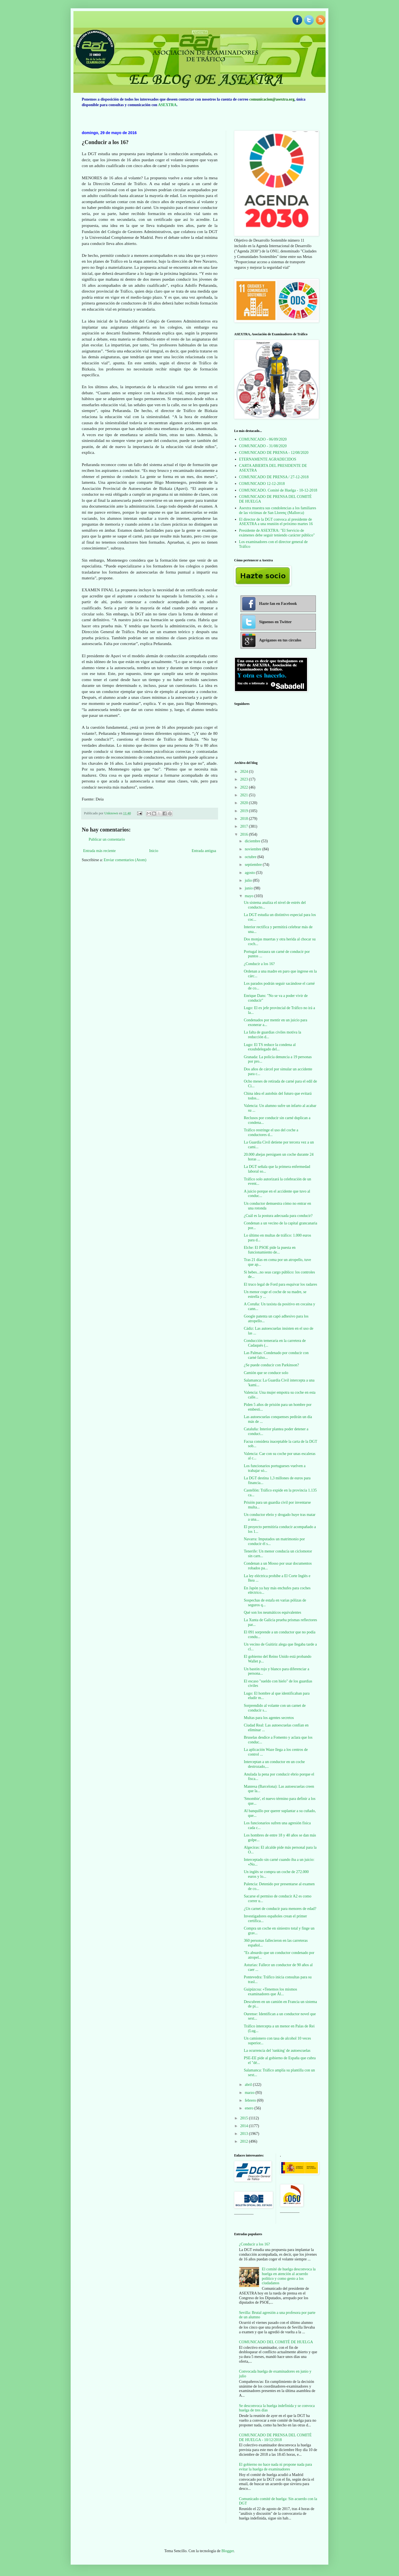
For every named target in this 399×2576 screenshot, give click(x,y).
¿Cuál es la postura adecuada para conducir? (278, 1216)
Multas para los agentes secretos (269, 1718)
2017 (244, 826)
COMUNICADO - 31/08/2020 (263, 446)
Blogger (227, 2551)
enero (249, 2108)
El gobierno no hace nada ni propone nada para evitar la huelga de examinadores (275, 2466)
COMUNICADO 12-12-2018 (262, 484)
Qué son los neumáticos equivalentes (272, 1612)
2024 (244, 771)
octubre (251, 857)
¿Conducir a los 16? (259, 964)
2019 (244, 811)
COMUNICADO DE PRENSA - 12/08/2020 (273, 453)
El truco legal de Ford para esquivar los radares (280, 1284)
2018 (244, 819)
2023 (244, 779)
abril (249, 2085)
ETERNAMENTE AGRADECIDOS (267, 459)
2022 (244, 787)
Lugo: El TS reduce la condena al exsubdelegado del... (270, 1047)
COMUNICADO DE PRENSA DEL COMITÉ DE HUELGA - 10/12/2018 (275, 2437)
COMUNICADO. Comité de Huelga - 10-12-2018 (278, 490)
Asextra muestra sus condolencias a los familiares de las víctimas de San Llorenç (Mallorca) (277, 510)
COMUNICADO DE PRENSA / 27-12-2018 (274, 477)
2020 (244, 803)
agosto (250, 873)
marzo (250, 2093)
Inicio (153, 851)
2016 (244, 834)
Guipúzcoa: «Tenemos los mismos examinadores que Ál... (270, 1991)
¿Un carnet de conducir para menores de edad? (280, 1909)
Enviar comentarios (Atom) (125, 860)
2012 (244, 2141)
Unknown (111, 813)
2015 (244, 2118)
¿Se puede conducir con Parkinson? (271, 1365)
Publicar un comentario (107, 839)
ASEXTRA (167, 105)
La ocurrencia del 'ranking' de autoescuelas (277, 2050)
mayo (249, 896)
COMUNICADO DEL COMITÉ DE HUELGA (276, 2342)
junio (249, 888)
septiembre (254, 865)
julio (249, 880)
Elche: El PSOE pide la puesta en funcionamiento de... (270, 1249)
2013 (244, 2134)
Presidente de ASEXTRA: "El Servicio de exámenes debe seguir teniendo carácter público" (277, 532)
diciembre (253, 841)
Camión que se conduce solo (266, 1373)
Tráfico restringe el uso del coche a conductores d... (271, 1132)
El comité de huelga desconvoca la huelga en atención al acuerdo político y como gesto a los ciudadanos (289, 2276)
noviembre (253, 849)
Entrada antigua (204, 851)
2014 (244, 2126)
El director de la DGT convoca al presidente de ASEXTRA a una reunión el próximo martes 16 (276, 521)
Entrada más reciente (99, 851)
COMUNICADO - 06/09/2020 (263, 439)
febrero (251, 2100)
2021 (244, 795)
